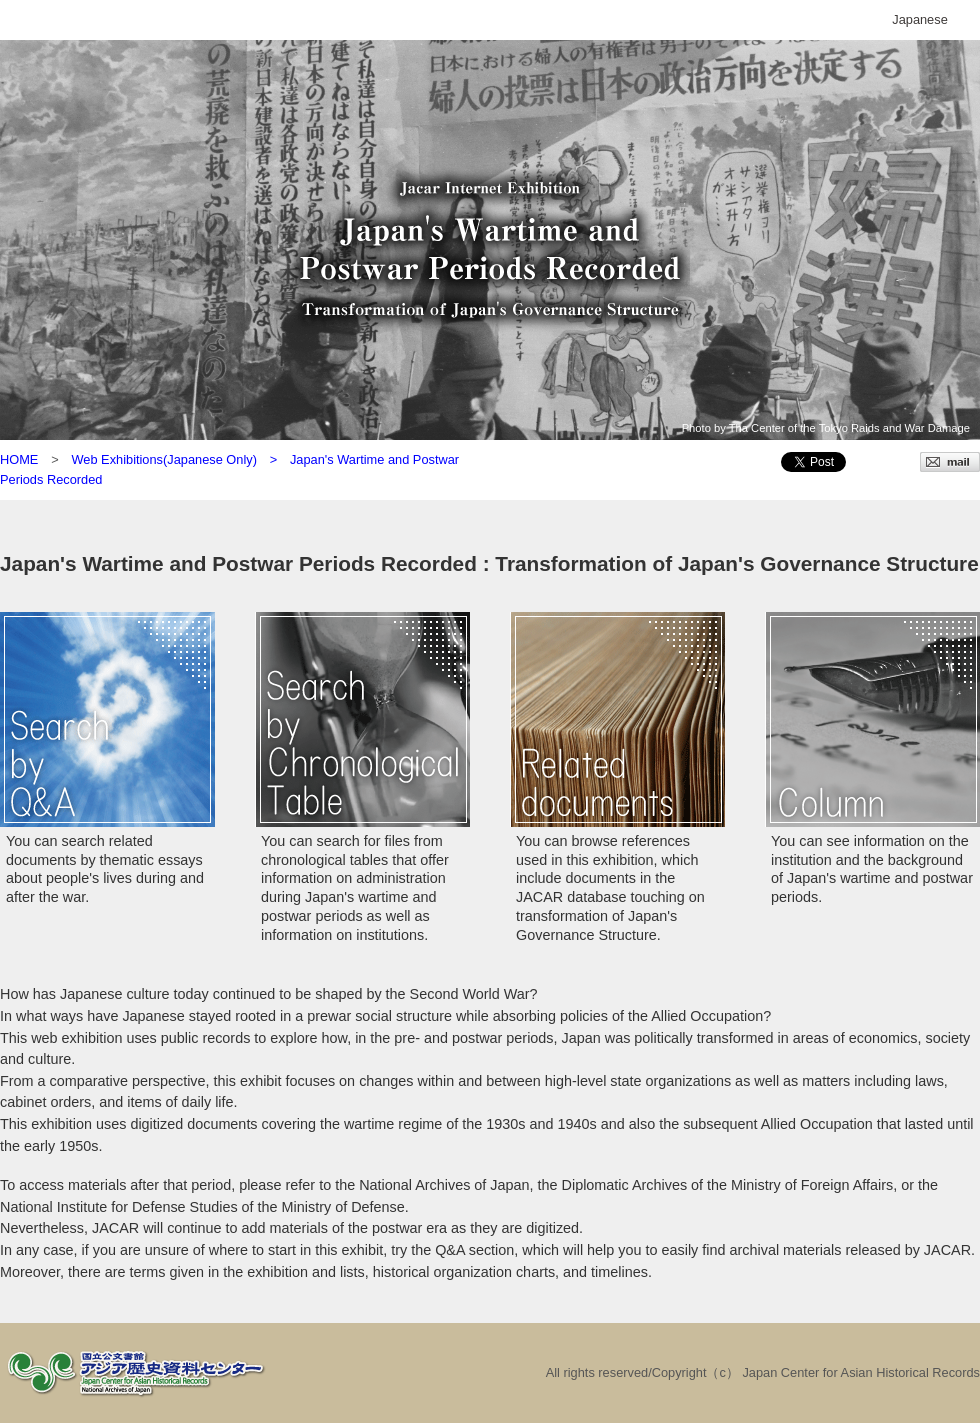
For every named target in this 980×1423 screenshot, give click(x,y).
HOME (19, 459)
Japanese (920, 19)
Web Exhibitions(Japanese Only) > (180, 459)
